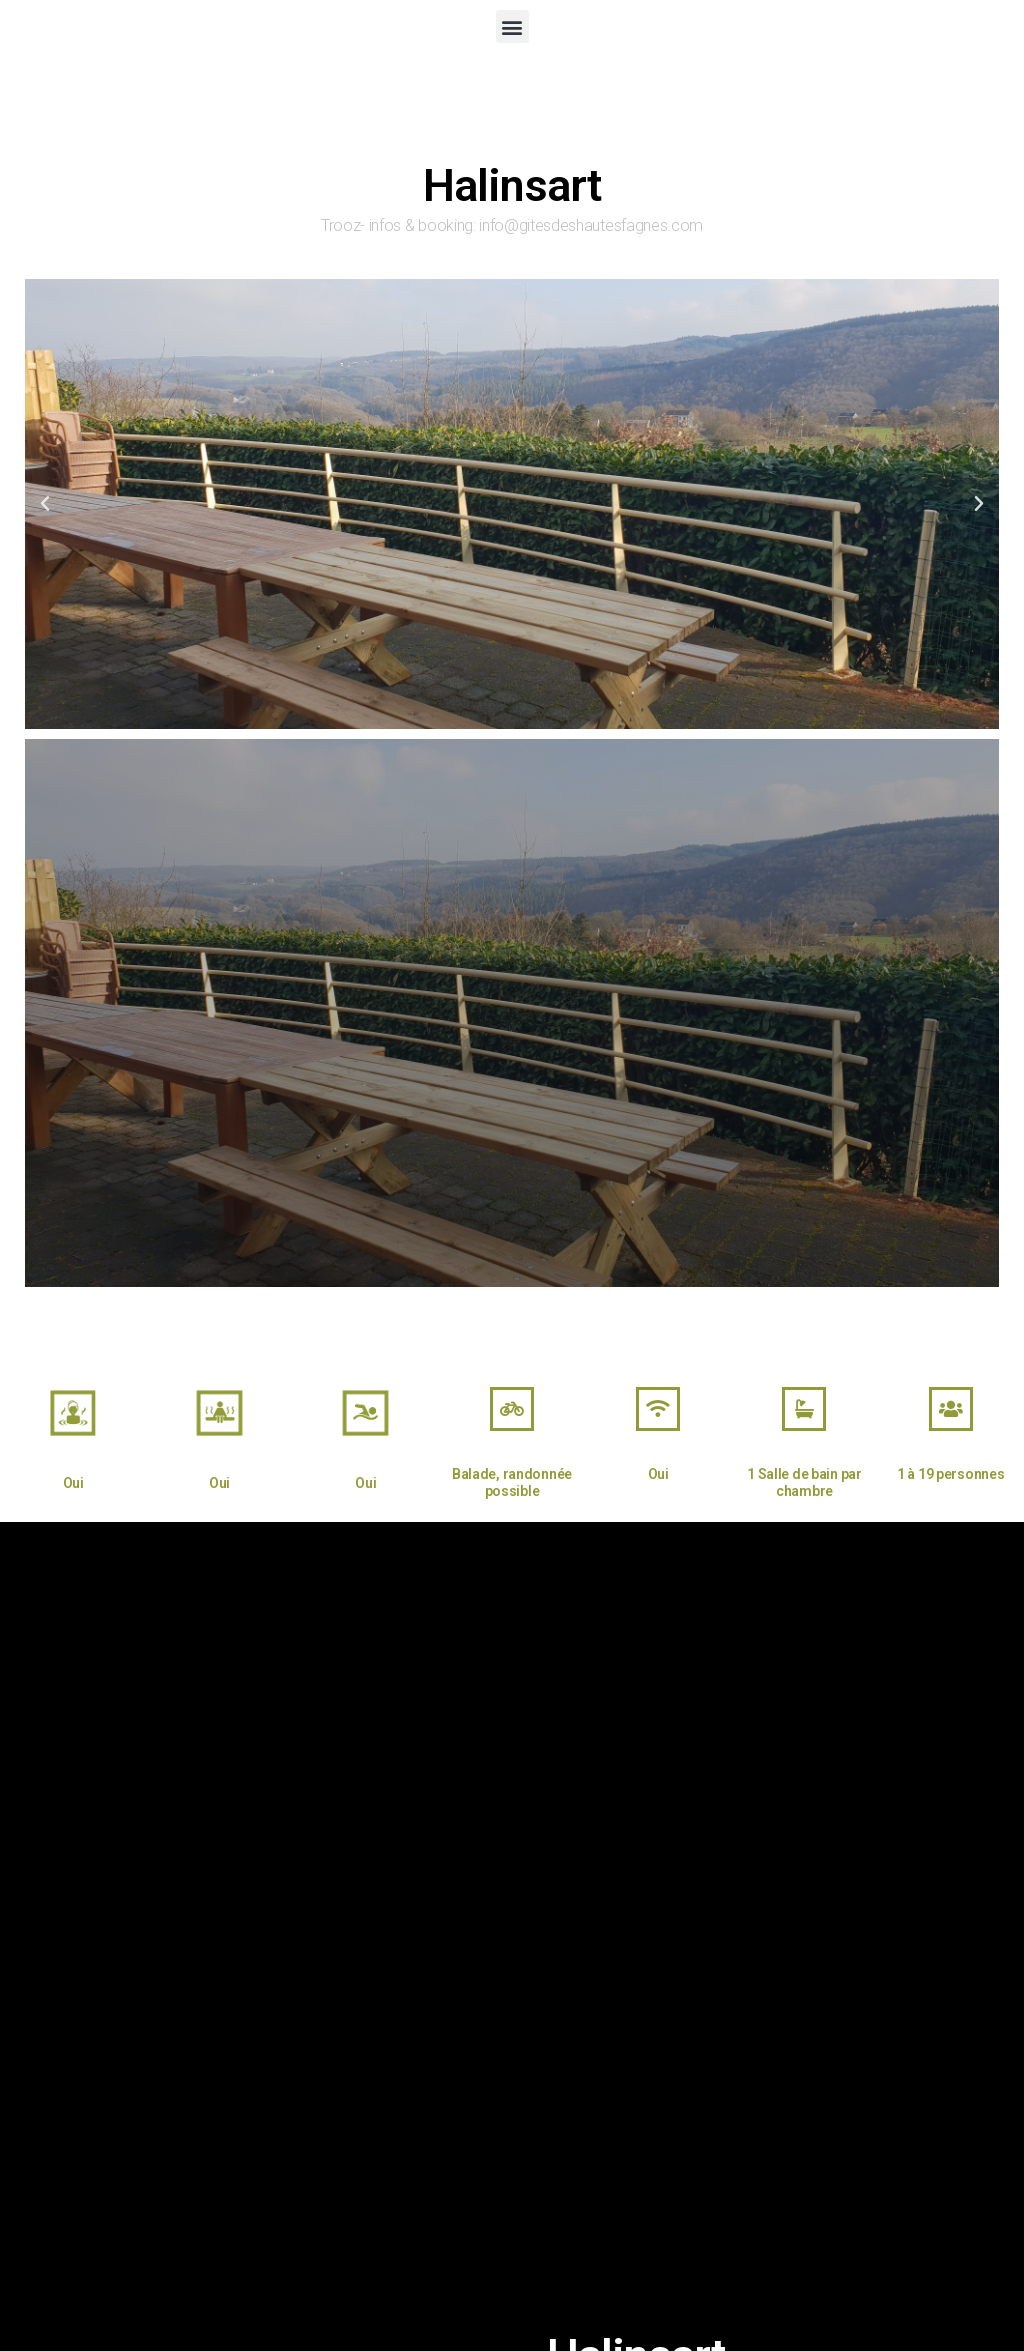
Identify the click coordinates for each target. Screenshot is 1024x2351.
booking (445, 225)
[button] (512, 26)
